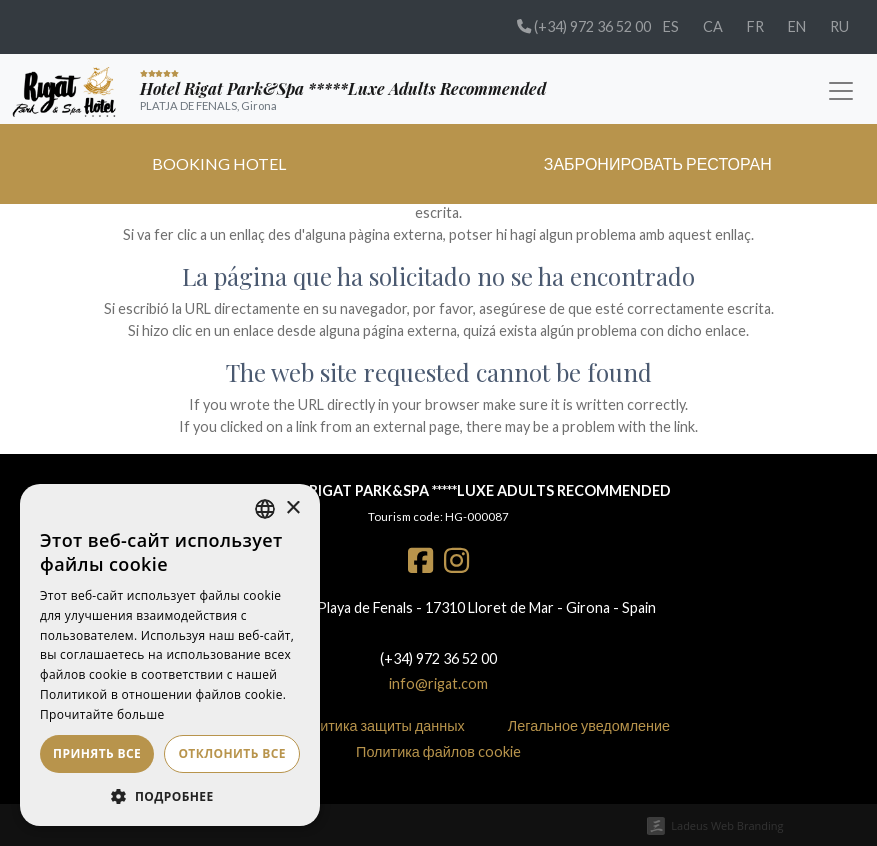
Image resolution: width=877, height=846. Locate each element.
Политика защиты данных (379, 725)
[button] (170, 796)
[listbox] (265, 509)
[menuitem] (671, 27)
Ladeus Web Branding (727, 825)
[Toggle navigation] (841, 88)
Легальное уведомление (589, 725)
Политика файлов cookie (438, 751)
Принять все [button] (97, 753)
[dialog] (170, 655)
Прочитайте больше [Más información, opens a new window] (102, 714)
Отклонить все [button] (231, 753)
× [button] (292, 508)
